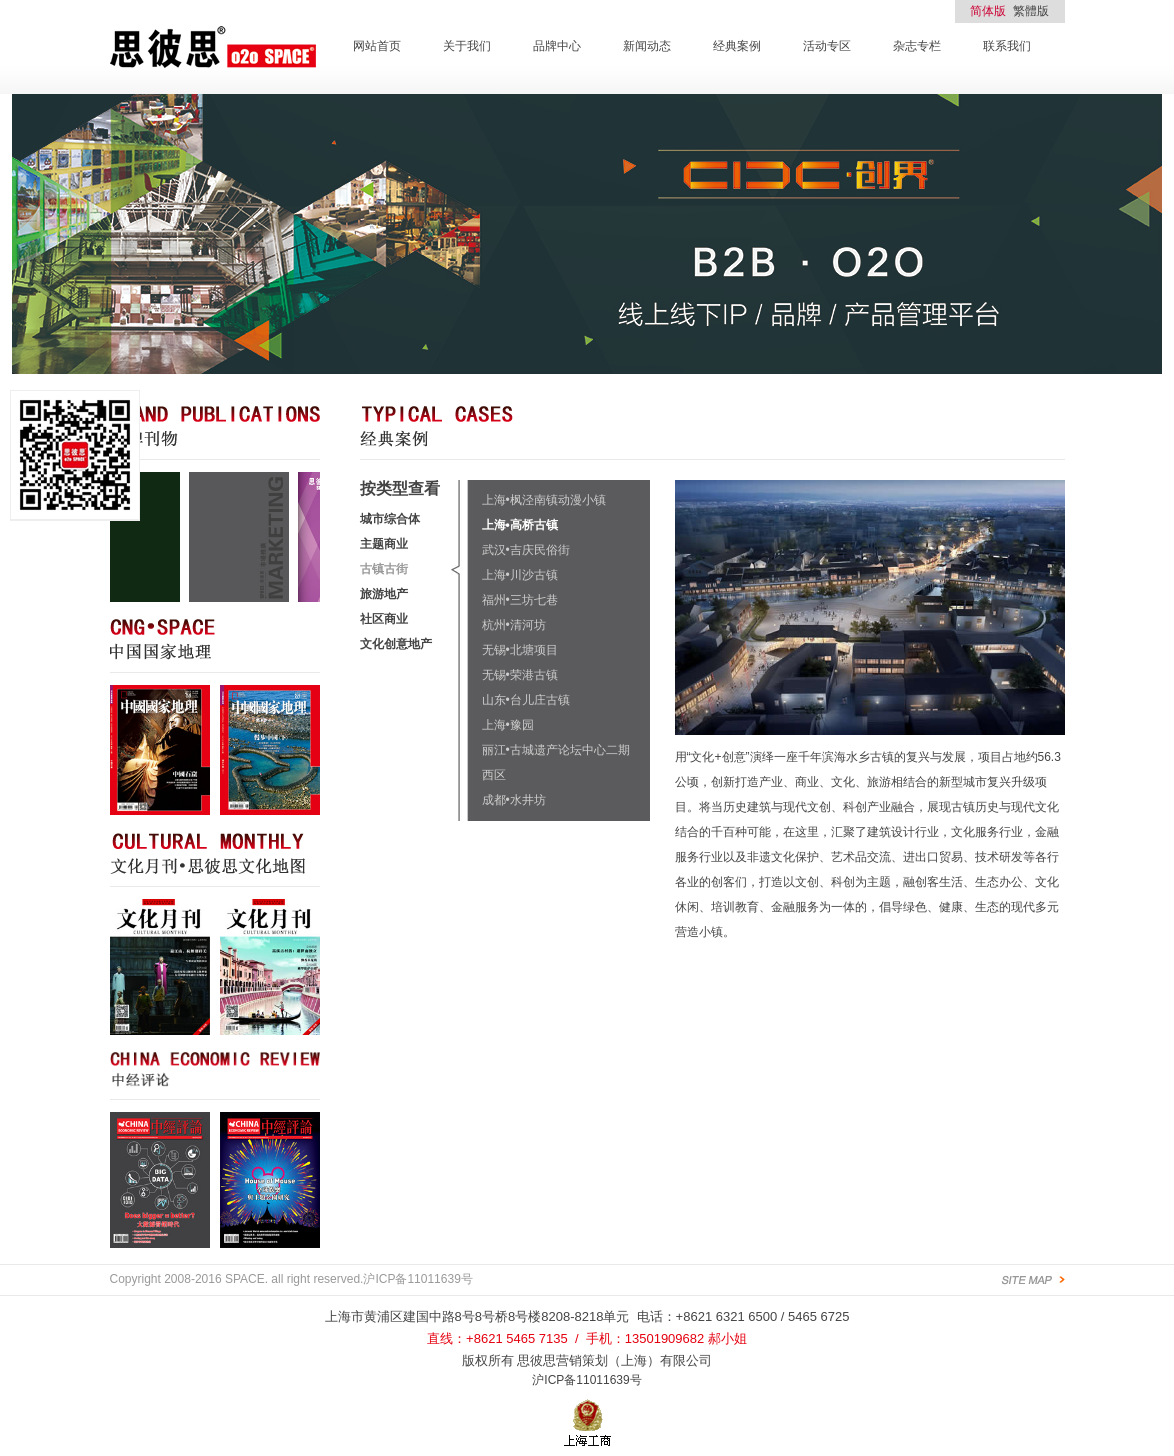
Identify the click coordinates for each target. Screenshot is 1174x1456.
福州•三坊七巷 (520, 600)
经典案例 (737, 46)
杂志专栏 (917, 46)
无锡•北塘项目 (520, 650)
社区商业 (384, 619)
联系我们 (1007, 46)
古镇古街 (384, 569)
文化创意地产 (396, 644)
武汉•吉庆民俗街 (526, 550)
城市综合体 (390, 519)
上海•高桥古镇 (520, 525)
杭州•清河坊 (514, 625)
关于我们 (467, 46)
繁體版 (1031, 11)
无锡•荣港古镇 (520, 675)
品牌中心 (557, 46)
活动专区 (827, 46)
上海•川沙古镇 (520, 575)
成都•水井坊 (514, 800)
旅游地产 (384, 594)
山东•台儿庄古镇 (526, 700)
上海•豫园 (508, 725)
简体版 (988, 11)
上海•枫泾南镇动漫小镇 (544, 500)
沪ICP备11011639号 (586, 1380)
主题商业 (384, 544)
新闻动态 (647, 46)
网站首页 (377, 46)
